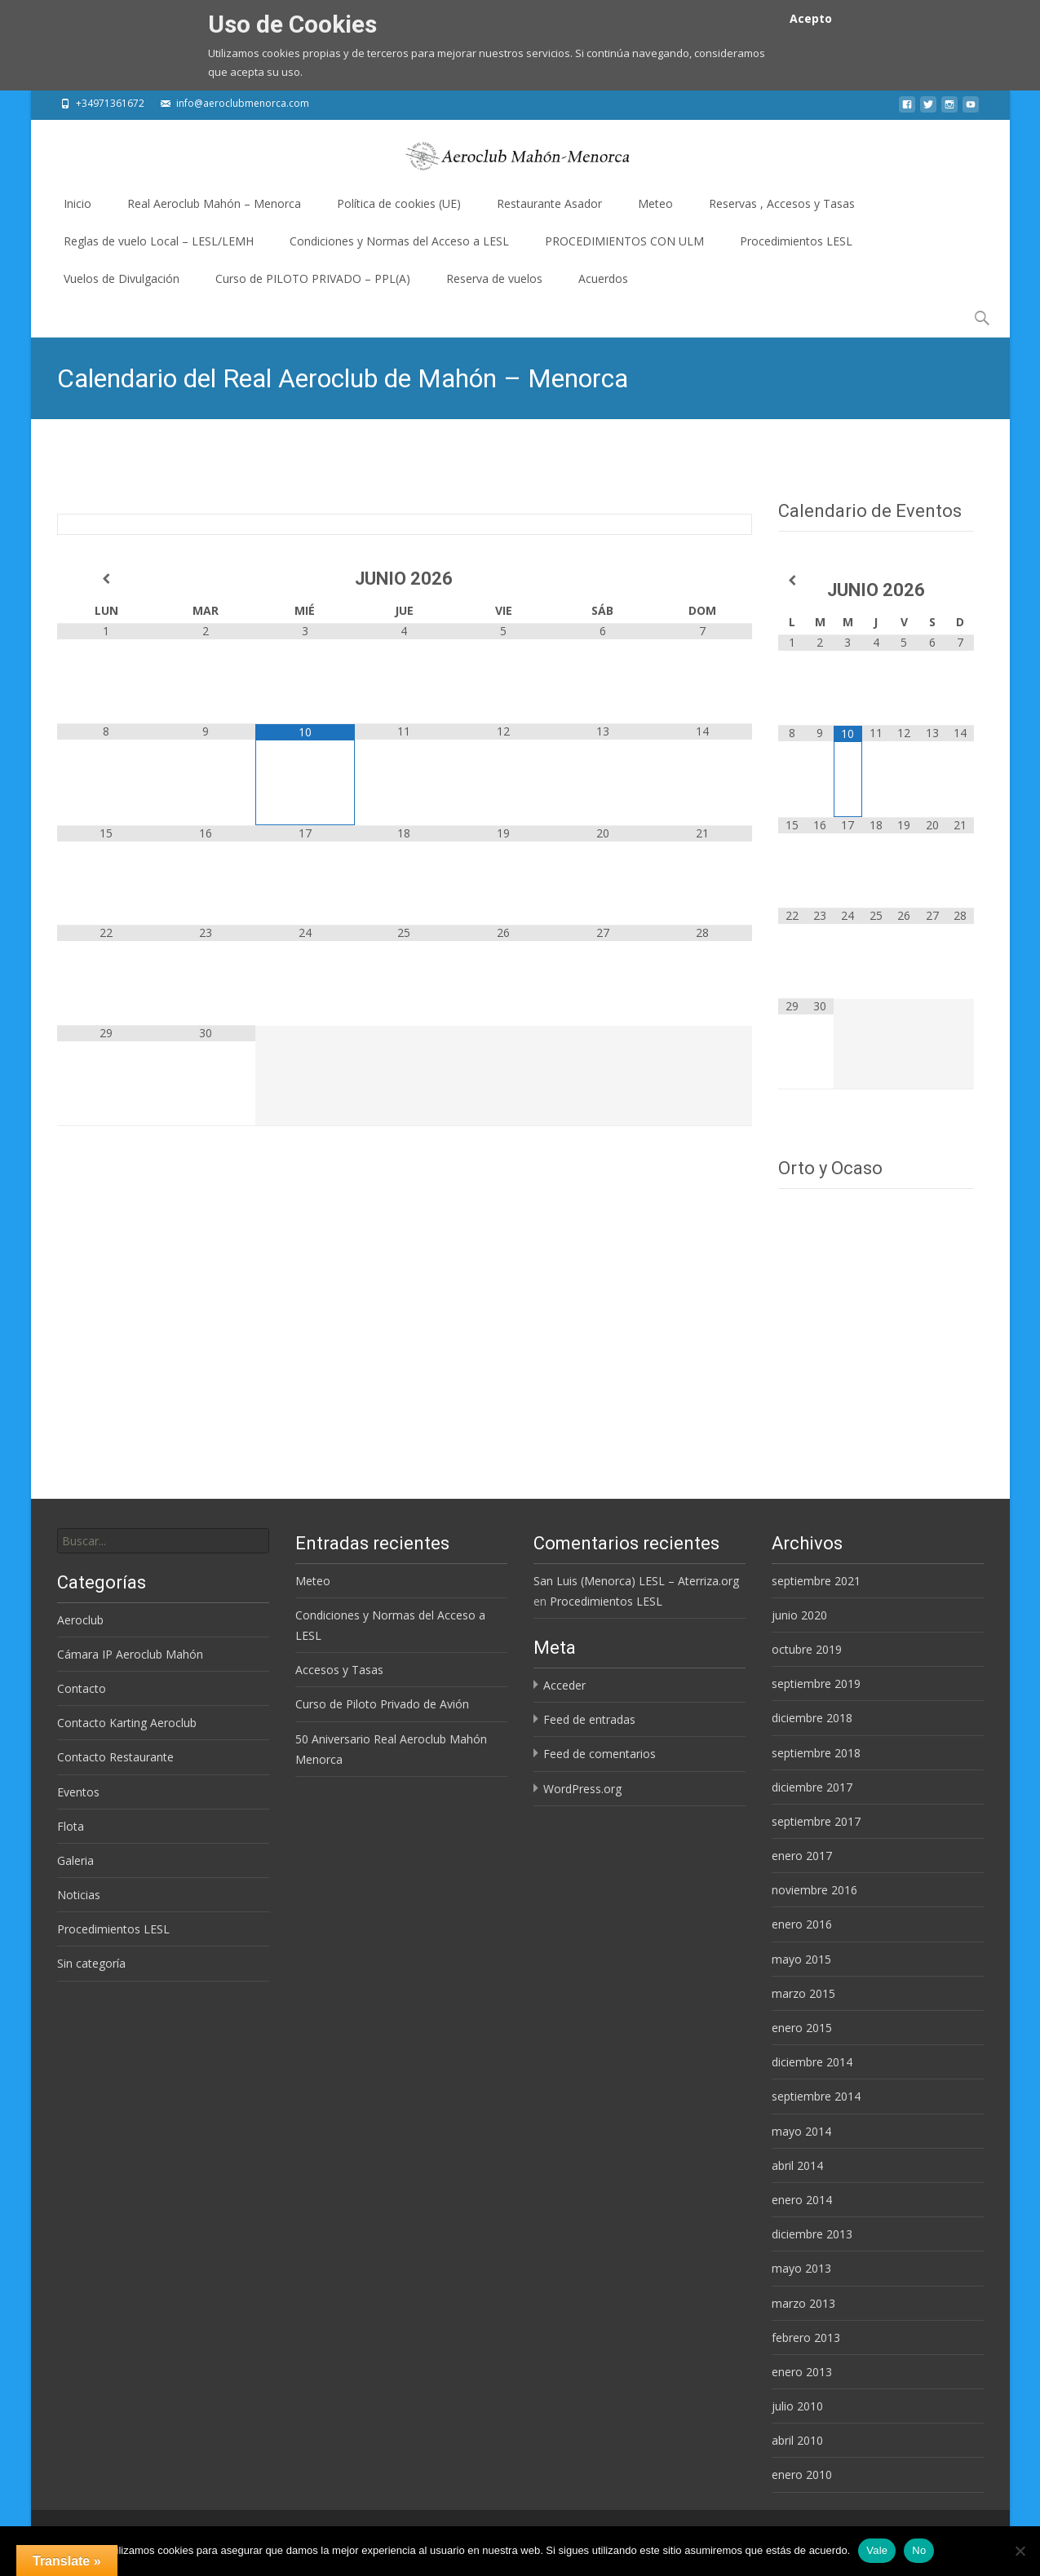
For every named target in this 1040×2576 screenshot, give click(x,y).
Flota (70, 1826)
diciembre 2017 (812, 1787)
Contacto (81, 1688)
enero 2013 (802, 2371)
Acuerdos (603, 284)
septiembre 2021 (816, 1580)
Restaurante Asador (549, 209)
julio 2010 (797, 2406)
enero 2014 (802, 2199)
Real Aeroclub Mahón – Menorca (214, 209)
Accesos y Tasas (339, 1669)
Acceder (564, 1685)
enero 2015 (802, 2027)
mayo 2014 (801, 2131)
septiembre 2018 (816, 1753)
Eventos (78, 1792)
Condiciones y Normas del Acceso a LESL (399, 246)
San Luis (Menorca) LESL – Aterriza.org (636, 1580)
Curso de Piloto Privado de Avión (382, 1704)
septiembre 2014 (816, 2096)
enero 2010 (802, 2474)
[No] (1019, 2551)
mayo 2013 (801, 2268)
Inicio (77, 209)
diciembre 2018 (812, 1717)
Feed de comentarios (599, 1753)
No (919, 2550)
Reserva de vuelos (494, 284)
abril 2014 (797, 2165)
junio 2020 (799, 1615)
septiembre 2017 (816, 1821)
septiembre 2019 (816, 1683)
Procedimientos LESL (796, 246)
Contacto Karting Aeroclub (127, 1722)
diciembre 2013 (812, 2234)
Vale (876, 2550)
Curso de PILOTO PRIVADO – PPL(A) (312, 284)
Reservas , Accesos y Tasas (782, 209)
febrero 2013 (806, 2337)
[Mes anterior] (107, 578)
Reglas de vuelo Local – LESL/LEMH (159, 246)
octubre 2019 (807, 1649)
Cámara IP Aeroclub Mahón (130, 1654)
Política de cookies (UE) (399, 209)
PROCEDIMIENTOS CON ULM (624, 246)
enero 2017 (802, 1855)
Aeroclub (80, 1620)
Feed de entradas (589, 1719)
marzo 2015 (803, 1993)
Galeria (75, 1860)
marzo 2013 (803, 2303)
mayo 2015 (801, 1959)
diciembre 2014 (812, 2062)
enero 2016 (802, 1924)
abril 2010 (797, 2440)
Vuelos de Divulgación (121, 284)
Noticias (78, 1894)
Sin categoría (91, 1963)
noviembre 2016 (814, 1890)
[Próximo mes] (702, 578)
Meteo (655, 209)
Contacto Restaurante (115, 1757)
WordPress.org (582, 1788)
